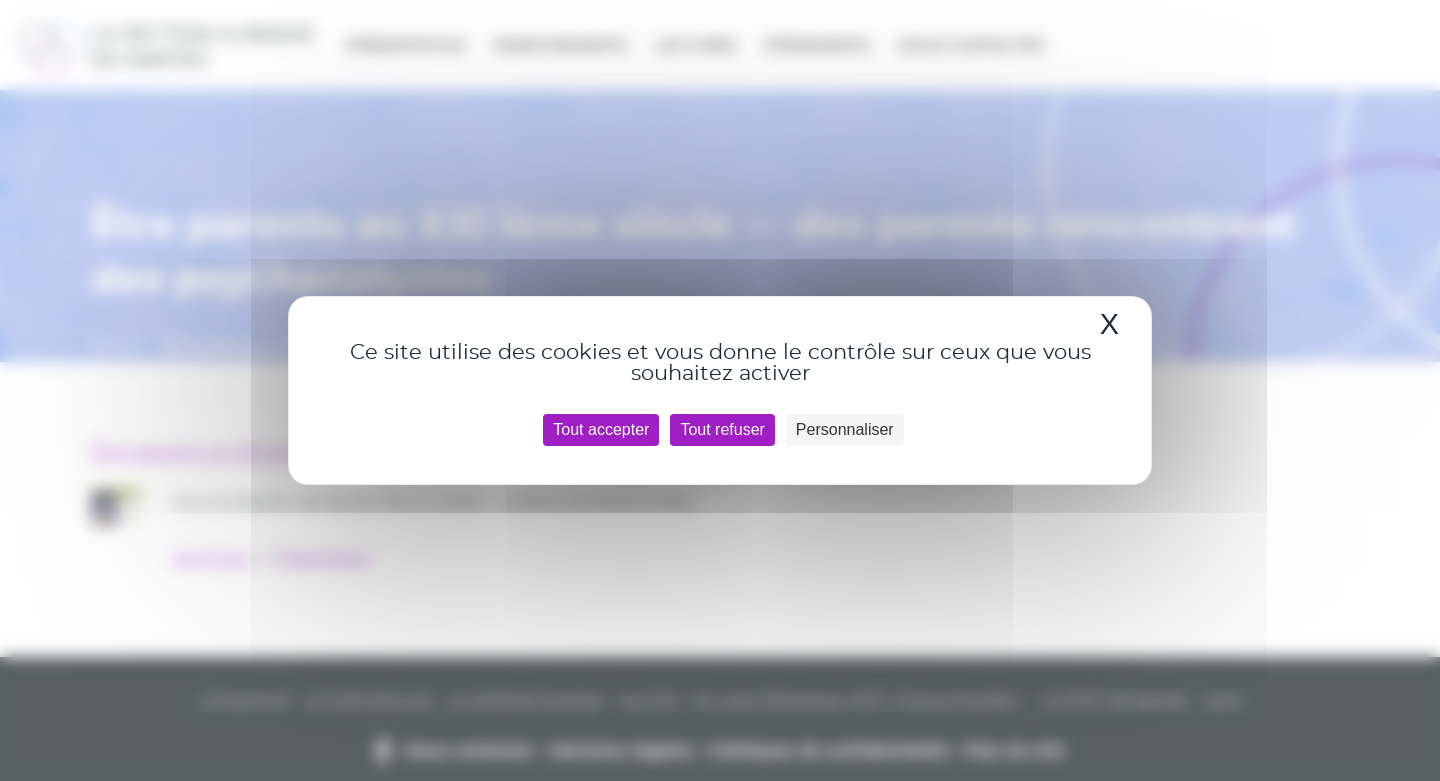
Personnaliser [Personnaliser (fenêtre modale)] (845, 429)
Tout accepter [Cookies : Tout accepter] (601, 429)
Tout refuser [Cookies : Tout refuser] (722, 429)
